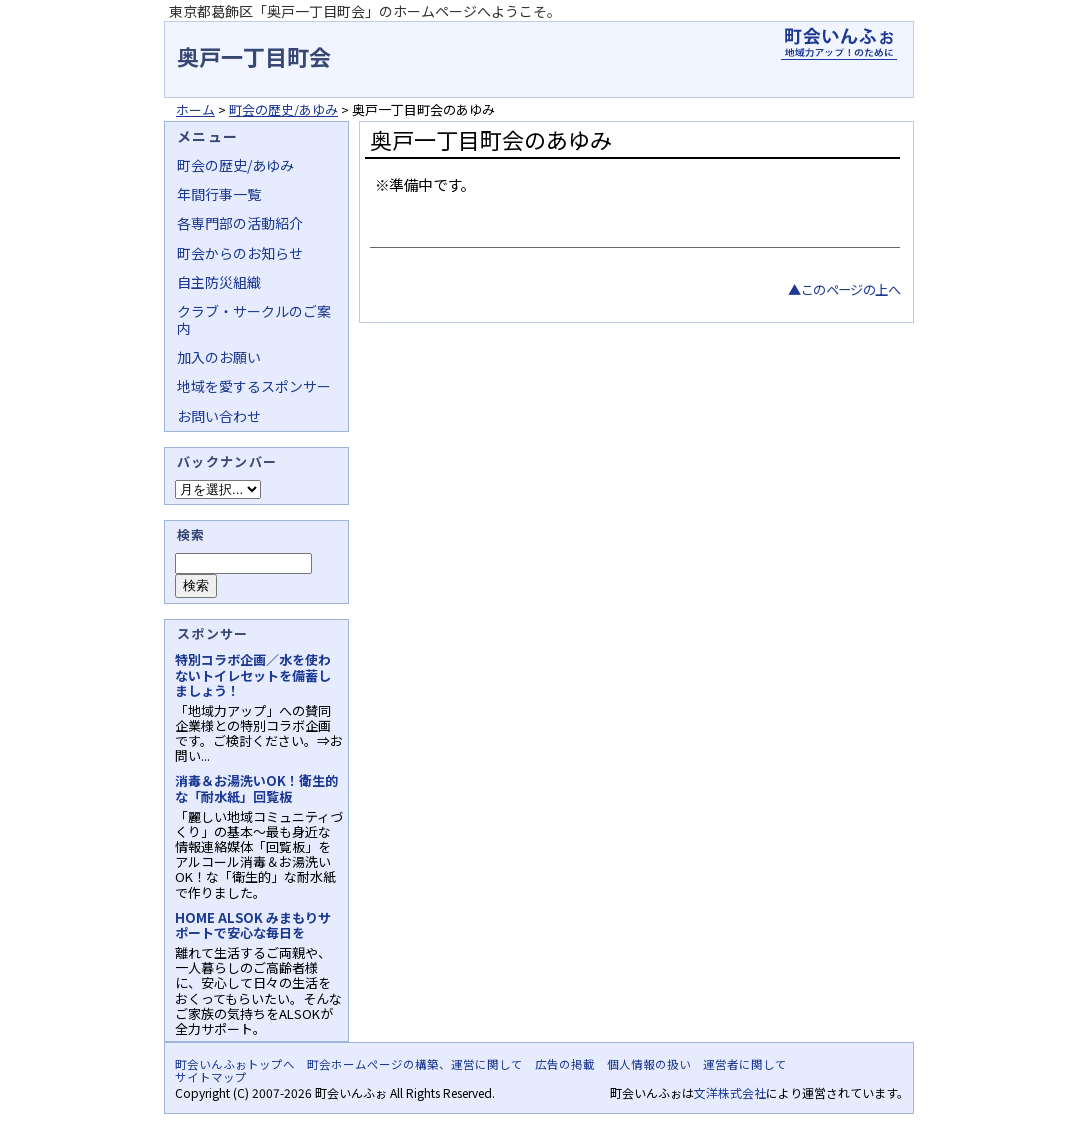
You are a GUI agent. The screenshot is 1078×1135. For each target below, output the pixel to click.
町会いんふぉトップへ (235, 1064)
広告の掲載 (565, 1064)
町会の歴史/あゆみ (283, 109)
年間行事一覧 (219, 194)
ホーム (195, 109)
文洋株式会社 (730, 1092)
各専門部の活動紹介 (240, 223)
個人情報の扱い (649, 1064)
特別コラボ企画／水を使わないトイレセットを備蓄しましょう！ (253, 674)
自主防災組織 (219, 282)
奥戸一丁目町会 (254, 56)
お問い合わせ (219, 416)
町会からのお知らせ (240, 253)
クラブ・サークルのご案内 (254, 319)
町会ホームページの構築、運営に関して (415, 1064)
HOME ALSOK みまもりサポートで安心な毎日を (253, 925)
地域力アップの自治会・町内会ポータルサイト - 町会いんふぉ (839, 44)
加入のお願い (219, 357)
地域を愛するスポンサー (254, 386)
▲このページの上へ (844, 289)
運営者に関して (745, 1064)
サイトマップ (211, 1077)
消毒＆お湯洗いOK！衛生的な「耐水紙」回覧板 (256, 788)
